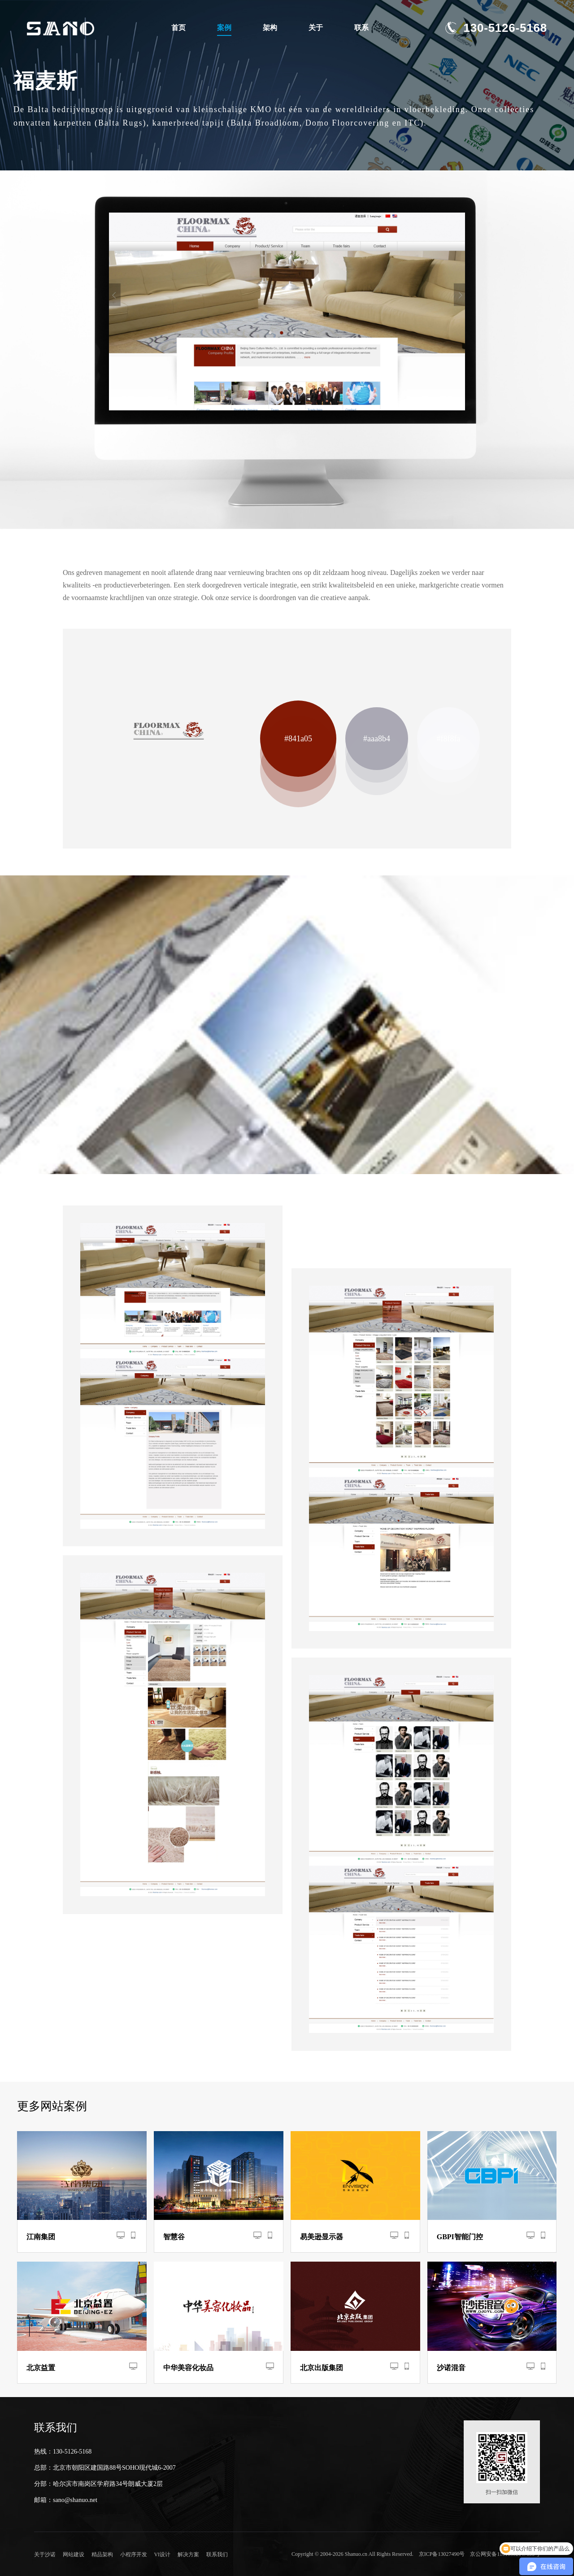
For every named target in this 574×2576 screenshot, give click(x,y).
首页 (178, 27)
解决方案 (175, 2554)
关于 (316, 27)
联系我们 (201, 2554)
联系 (361, 27)
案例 (224, 27)
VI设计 (152, 2554)
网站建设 (71, 2554)
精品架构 (97, 2554)
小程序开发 (125, 2554)
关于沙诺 (45, 2554)
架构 (270, 27)
